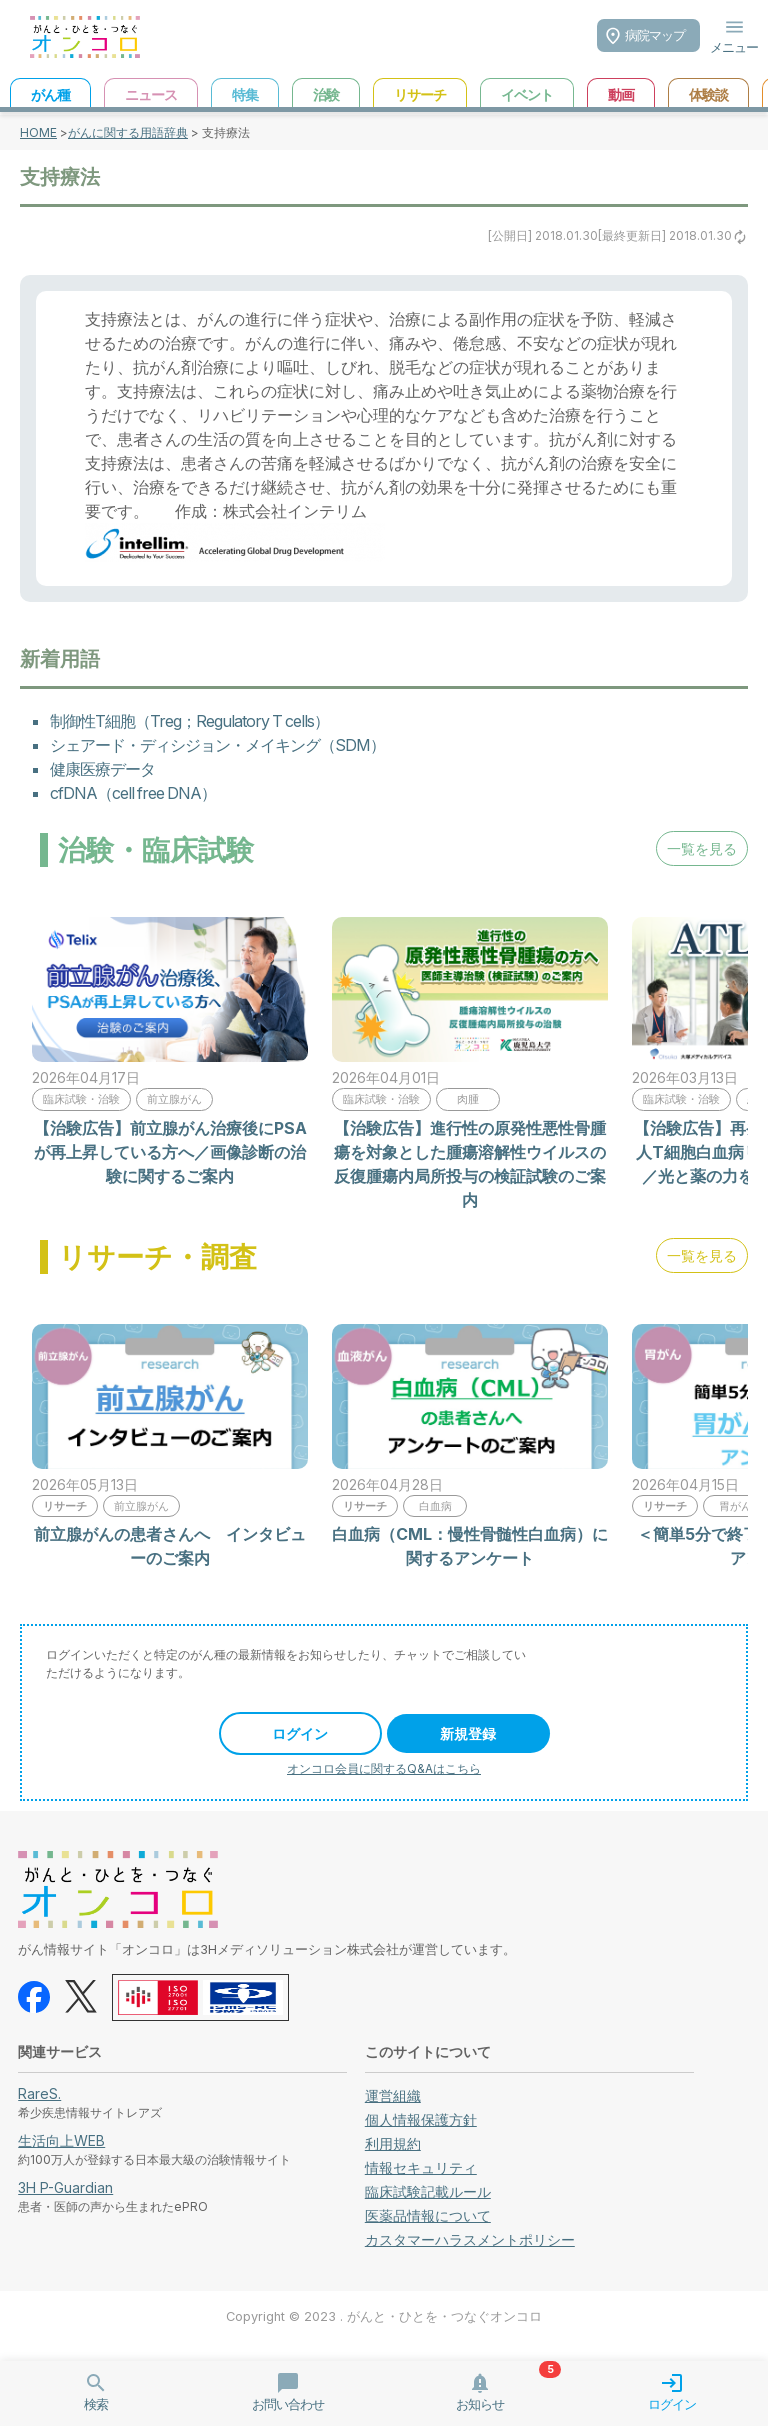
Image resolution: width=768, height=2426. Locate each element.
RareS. (39, 2093)
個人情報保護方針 (421, 2119)
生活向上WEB (61, 2140)
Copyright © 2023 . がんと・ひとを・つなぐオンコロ (384, 2316)
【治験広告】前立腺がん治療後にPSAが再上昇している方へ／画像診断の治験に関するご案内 (170, 1152)
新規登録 (468, 1733)
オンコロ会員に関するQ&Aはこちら (384, 1768)
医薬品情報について (428, 2215)
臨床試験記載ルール (428, 2191)
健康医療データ (102, 769)
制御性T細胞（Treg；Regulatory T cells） (189, 721)
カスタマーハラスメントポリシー (470, 2239)
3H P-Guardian (65, 2187)
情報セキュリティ (421, 2167)
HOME (38, 132)
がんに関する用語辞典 (128, 132)
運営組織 (393, 2095)
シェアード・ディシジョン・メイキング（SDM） (217, 745)
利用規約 (393, 2143)
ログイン (300, 1733)
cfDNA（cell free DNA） (133, 793)
